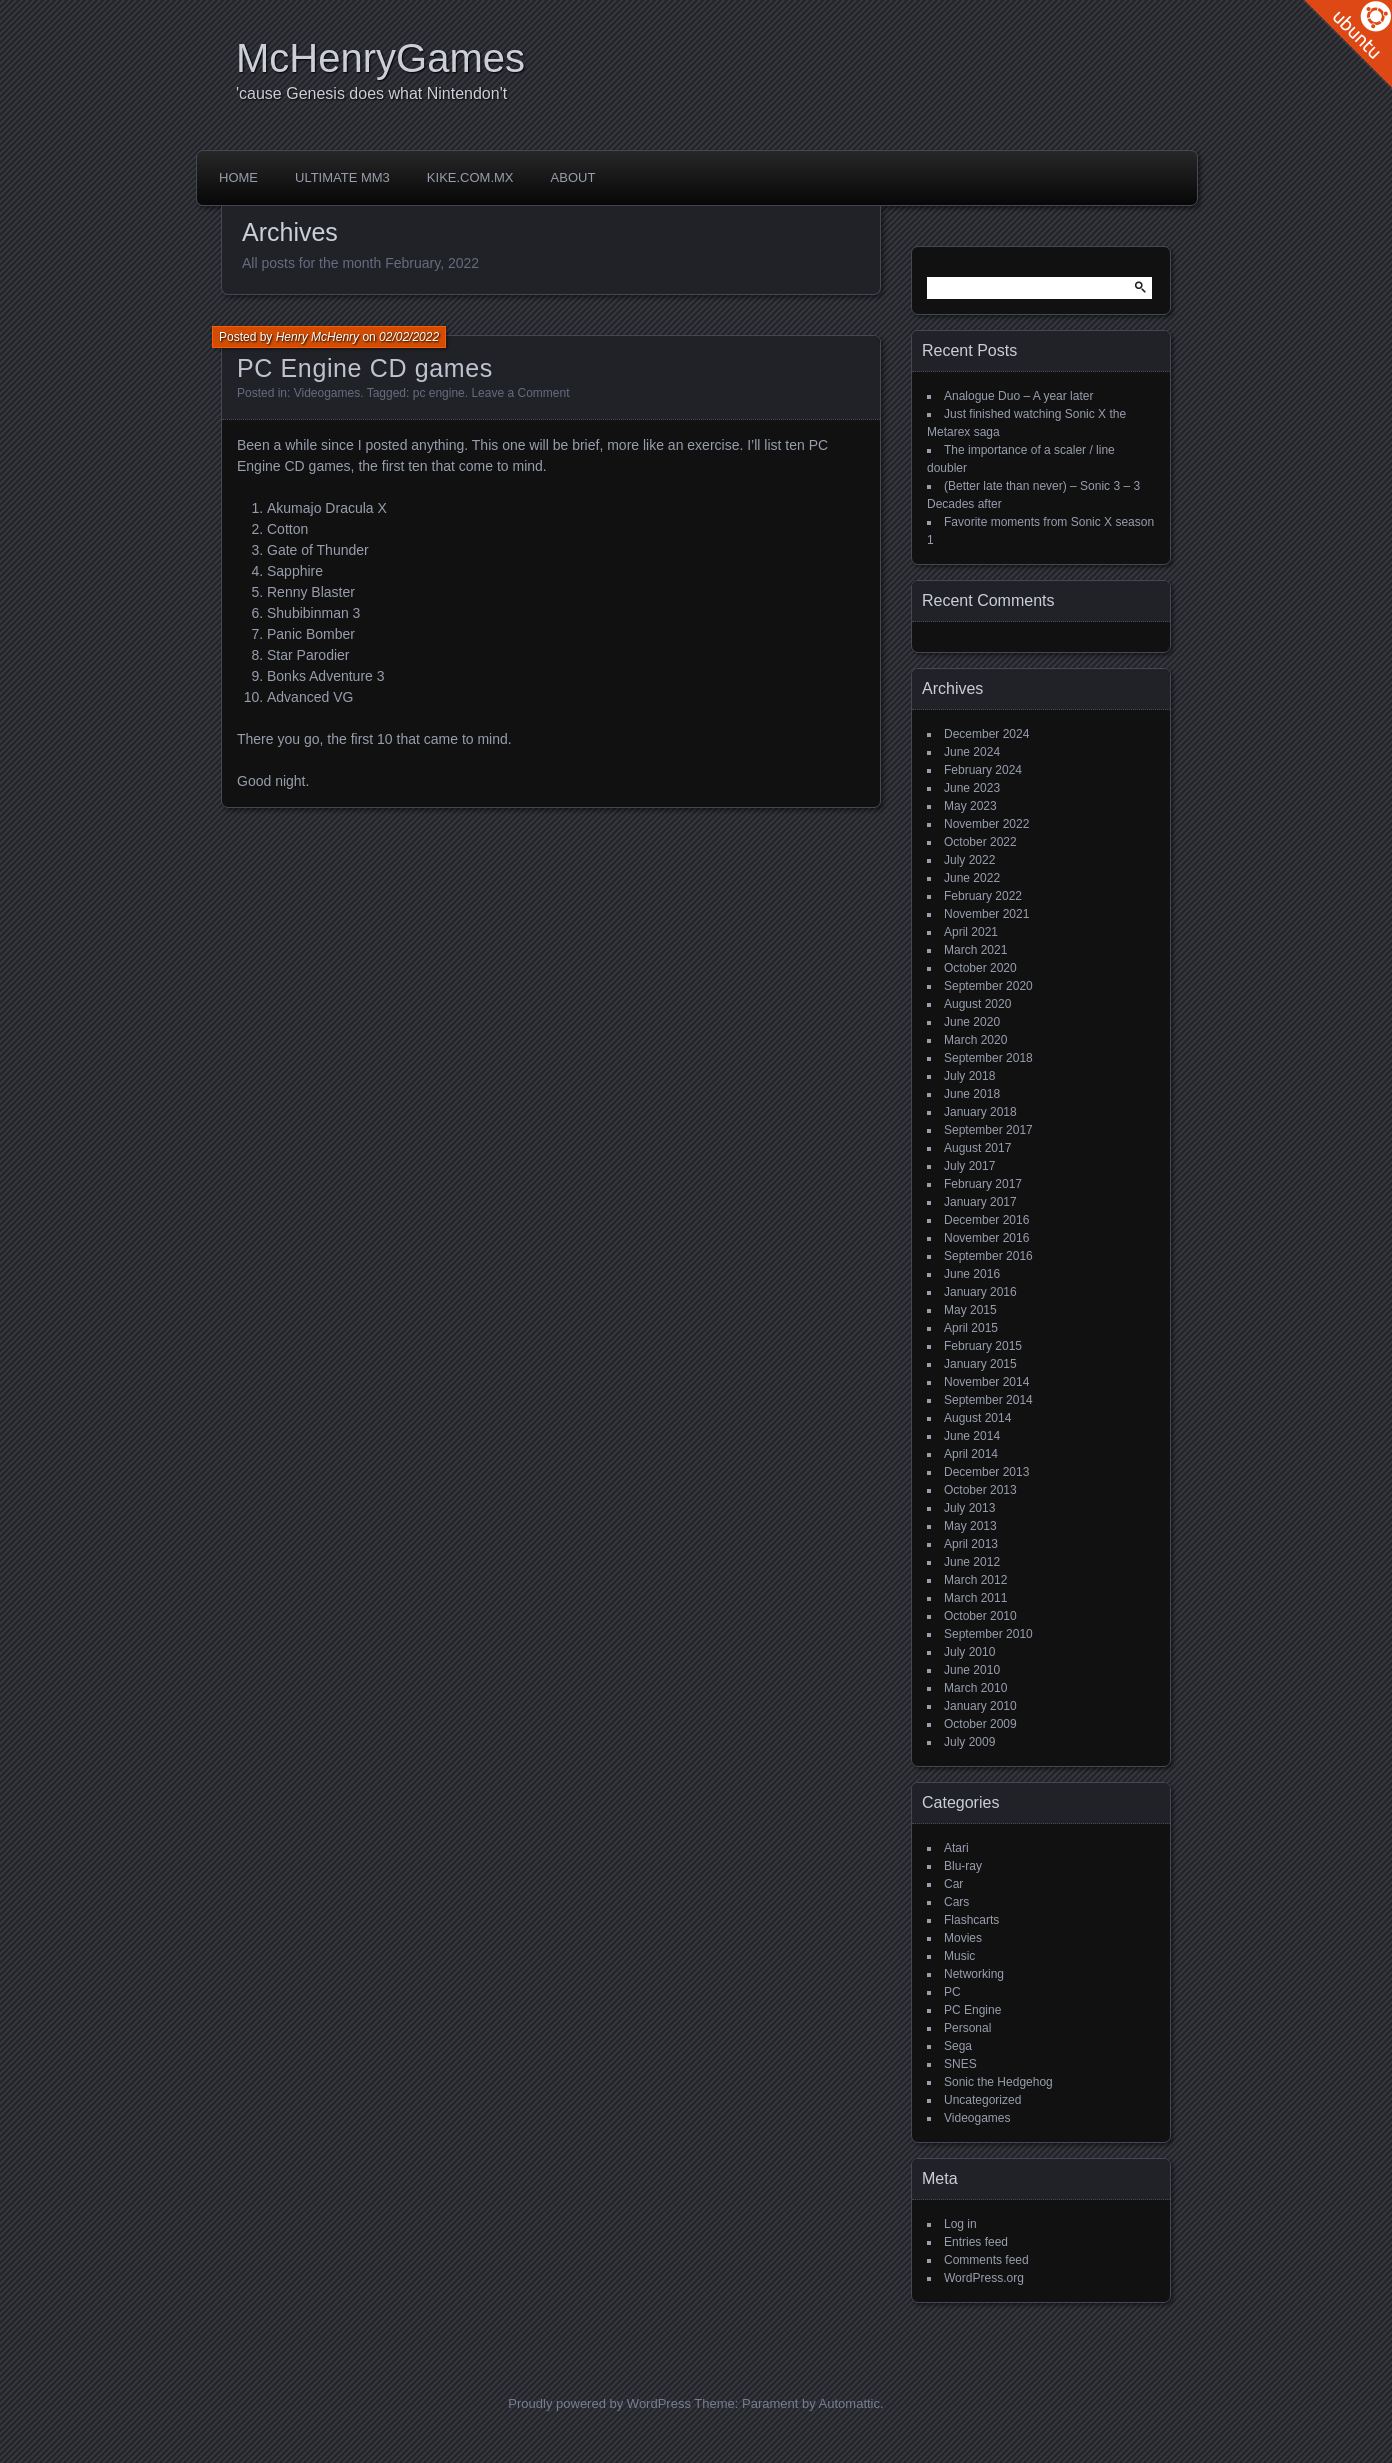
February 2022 (983, 896)
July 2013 (969, 1508)
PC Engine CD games (365, 368)
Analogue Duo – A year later (1018, 396)
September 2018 (988, 1058)
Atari (956, 1848)
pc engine (439, 393)
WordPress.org (984, 2278)
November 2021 (986, 914)
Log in (960, 2224)
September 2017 (988, 1130)
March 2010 (975, 1688)
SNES (960, 2064)
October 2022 (980, 842)
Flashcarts (971, 1920)
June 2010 (972, 1670)
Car (953, 1884)
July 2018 (969, 1076)
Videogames (327, 393)
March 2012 (975, 1580)
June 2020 (972, 1022)
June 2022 (972, 878)
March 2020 (975, 1040)
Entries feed (976, 2242)
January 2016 (980, 1292)
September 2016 (988, 1256)
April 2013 (971, 1544)
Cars (956, 1902)
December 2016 (986, 1220)
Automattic (849, 2403)
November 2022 (986, 824)
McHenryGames (380, 58)
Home (238, 177)
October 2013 (980, 1490)
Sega (958, 2046)
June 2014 (972, 1436)
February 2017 (983, 1184)
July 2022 (969, 860)
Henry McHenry (317, 337)
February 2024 (983, 770)
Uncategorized (982, 2100)
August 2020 (977, 1004)
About (573, 177)
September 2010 (988, 1634)
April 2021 (971, 932)
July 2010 (969, 1652)
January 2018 (980, 1112)
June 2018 (972, 1094)
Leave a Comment (520, 393)
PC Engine (972, 2010)
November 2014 (986, 1382)
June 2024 (972, 752)
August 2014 (977, 1418)
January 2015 (980, 1364)
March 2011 (975, 1598)
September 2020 (988, 986)
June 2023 (972, 788)
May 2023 (970, 806)
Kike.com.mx (470, 177)
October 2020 (980, 968)
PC (952, 1992)
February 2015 (983, 1346)
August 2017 (977, 1148)
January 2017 (980, 1202)
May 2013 (970, 1526)
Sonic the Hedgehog (998, 2082)
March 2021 (975, 950)
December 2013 (986, 1472)
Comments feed (986, 2260)
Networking (974, 1974)
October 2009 (980, 1724)
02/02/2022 (409, 337)
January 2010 (980, 1706)
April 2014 (971, 1454)
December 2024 (986, 734)
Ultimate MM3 (342, 177)
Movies (963, 1938)
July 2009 (969, 1742)
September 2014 (988, 1400)
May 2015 (970, 1310)
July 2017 (969, 1166)
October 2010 (980, 1616)
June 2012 (972, 1562)
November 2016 (986, 1238)
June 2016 (972, 1274)
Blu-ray (963, 1866)
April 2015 (971, 1328)
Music (959, 1956)
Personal (967, 2028)
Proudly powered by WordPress (599, 2403)
